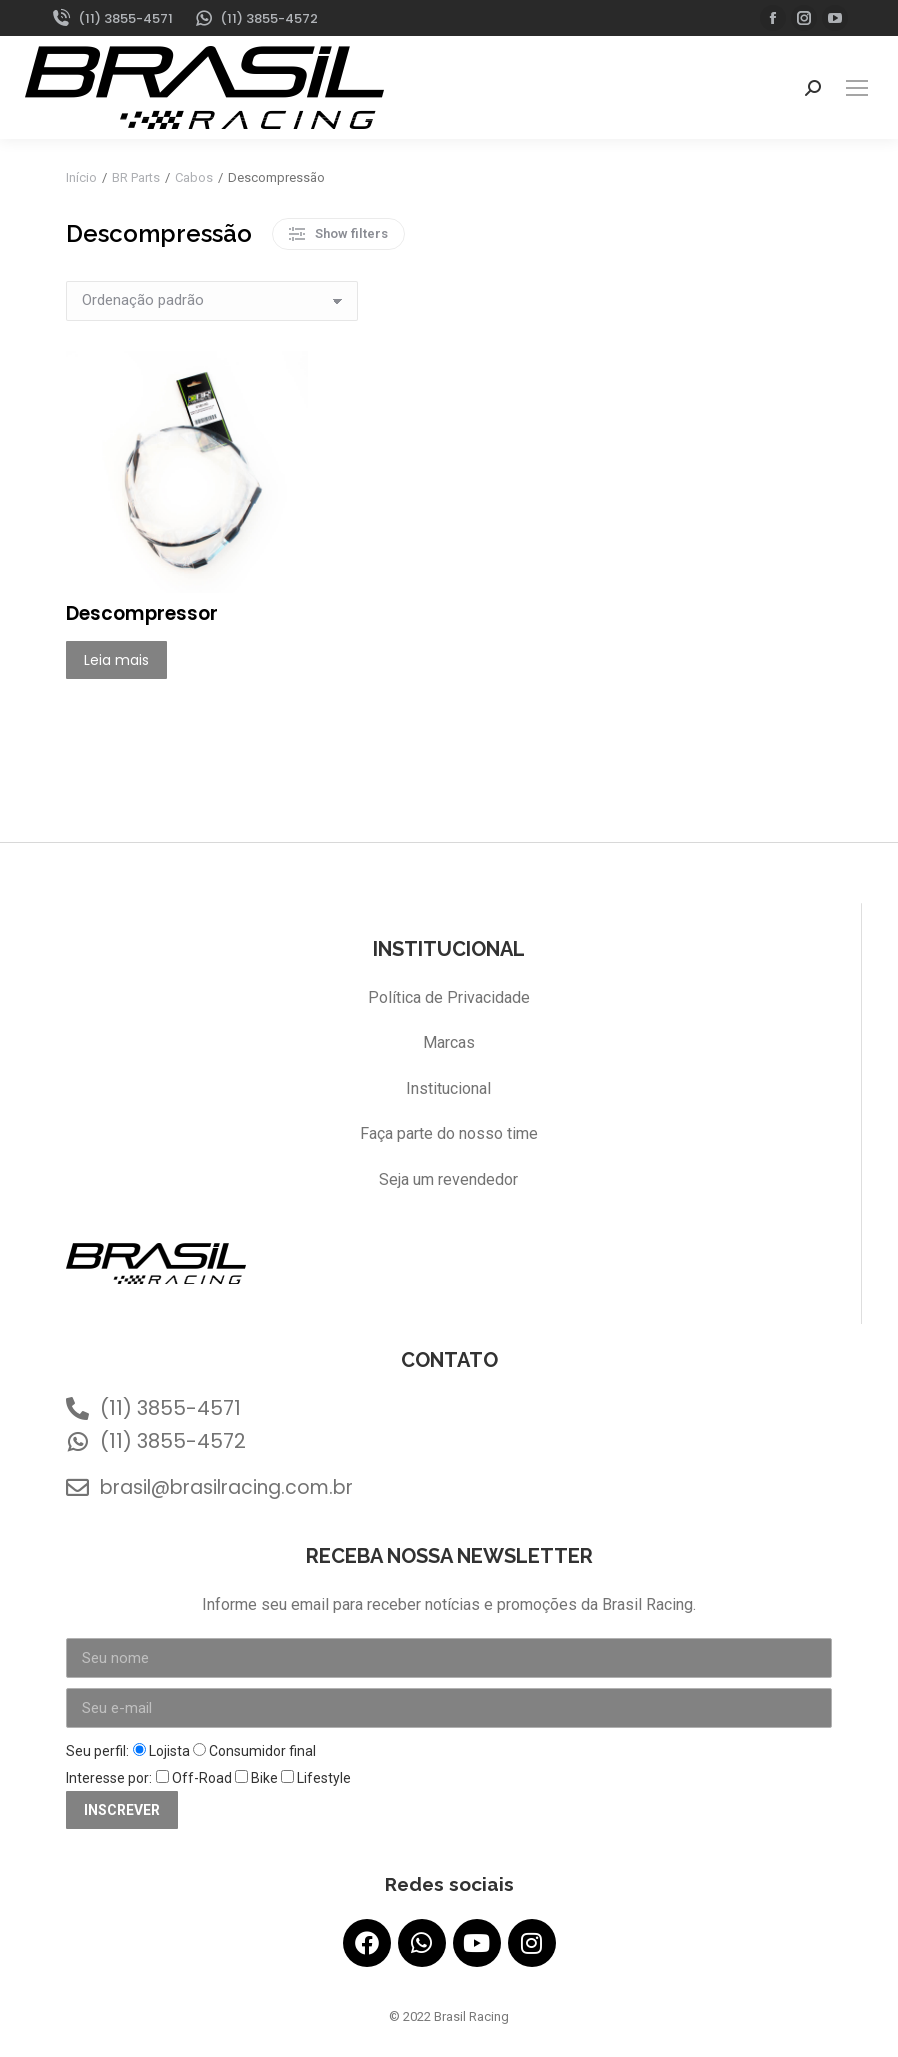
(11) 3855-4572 (256, 18)
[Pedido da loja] (212, 301)
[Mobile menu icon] (857, 88)
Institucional (448, 1088)
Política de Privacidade (449, 997)
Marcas (449, 1042)
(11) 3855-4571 (111, 18)
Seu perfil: (97, 1751)
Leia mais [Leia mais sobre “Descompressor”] (116, 660)
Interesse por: (109, 1778)
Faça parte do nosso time (449, 1133)
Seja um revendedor (448, 1179)
